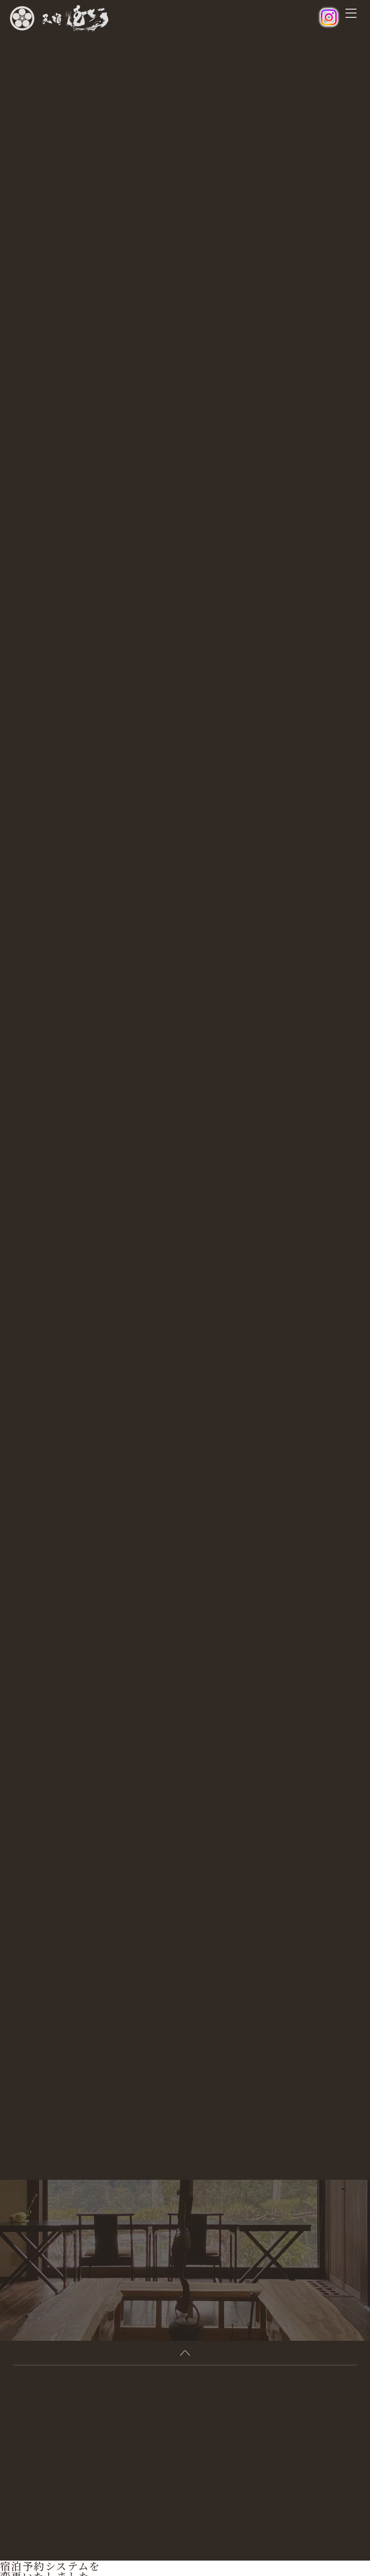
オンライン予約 (26, 2539)
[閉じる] (4, 2531)
